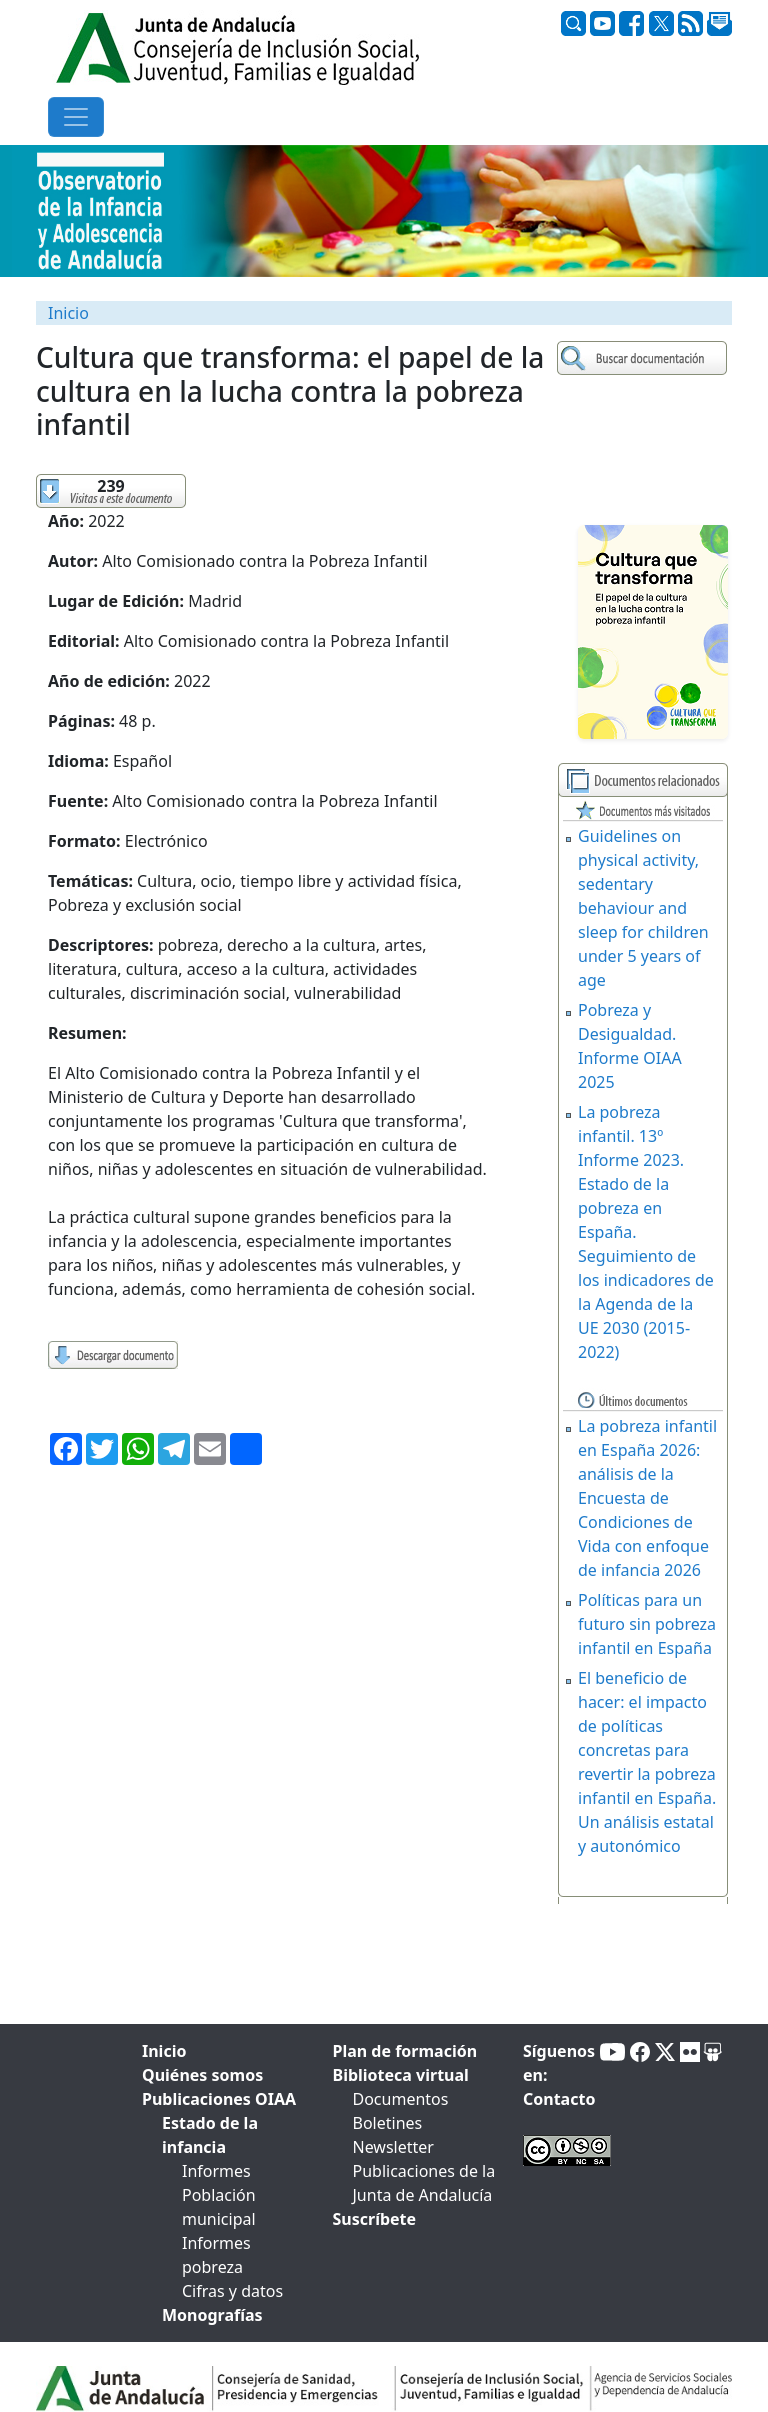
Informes (216, 2171)
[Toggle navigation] (76, 117)
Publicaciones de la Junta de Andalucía (424, 2183)
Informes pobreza (216, 2255)
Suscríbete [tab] (375, 2219)
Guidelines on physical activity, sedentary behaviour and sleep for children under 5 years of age (643, 908)
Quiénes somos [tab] (202, 2075)
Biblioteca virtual (401, 2075)
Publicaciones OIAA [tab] (219, 2099)
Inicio (68, 313)
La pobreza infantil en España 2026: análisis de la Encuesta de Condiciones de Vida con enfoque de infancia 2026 (647, 1498)
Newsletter (393, 2147)
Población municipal (219, 2207)
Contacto (559, 2099)
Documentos (401, 2099)
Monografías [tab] (212, 2315)
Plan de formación (405, 2051)
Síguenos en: (559, 2063)
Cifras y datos (232, 2291)
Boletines (388, 2123)
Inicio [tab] (164, 2051)
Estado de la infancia (210, 2135)
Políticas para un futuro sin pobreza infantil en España (647, 1624)
